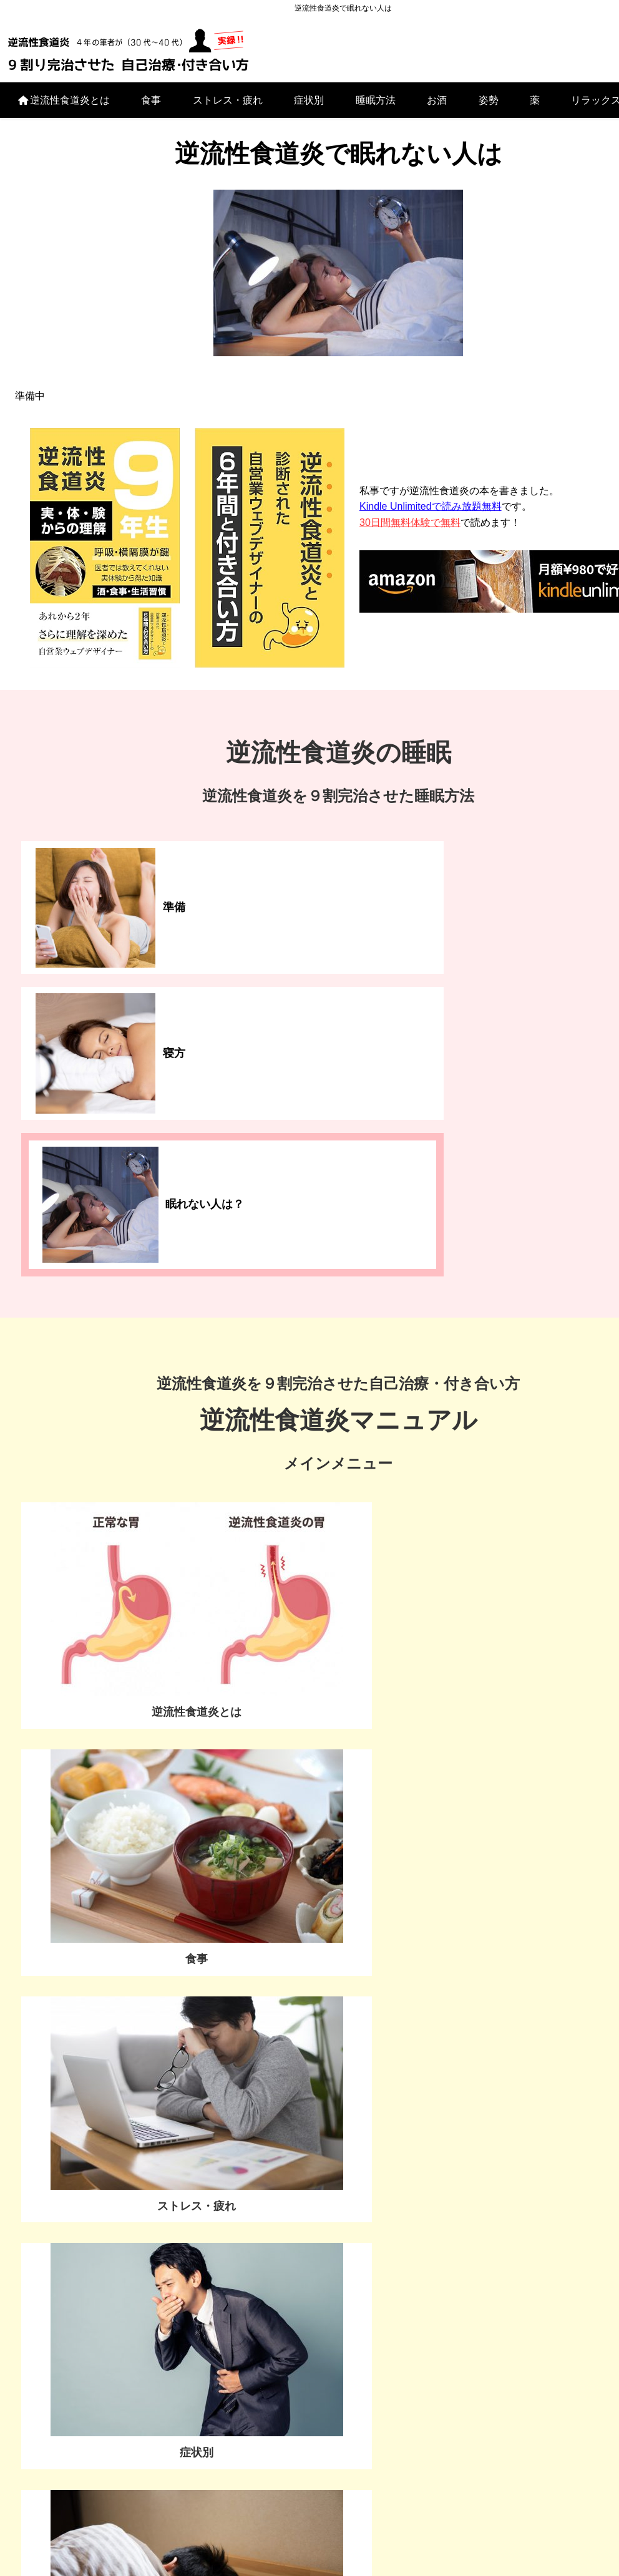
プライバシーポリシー (309, 2544)
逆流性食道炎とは (63, 106)
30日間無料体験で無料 (410, 528)
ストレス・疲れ (228, 106)
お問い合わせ (120, 2130)
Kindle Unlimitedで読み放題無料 (430, 512)
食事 (151, 106)
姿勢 (489, 106)
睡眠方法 (376, 106)
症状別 (309, 106)
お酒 (437, 106)
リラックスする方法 (174, 2480)
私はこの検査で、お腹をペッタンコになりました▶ (161, 1906)
